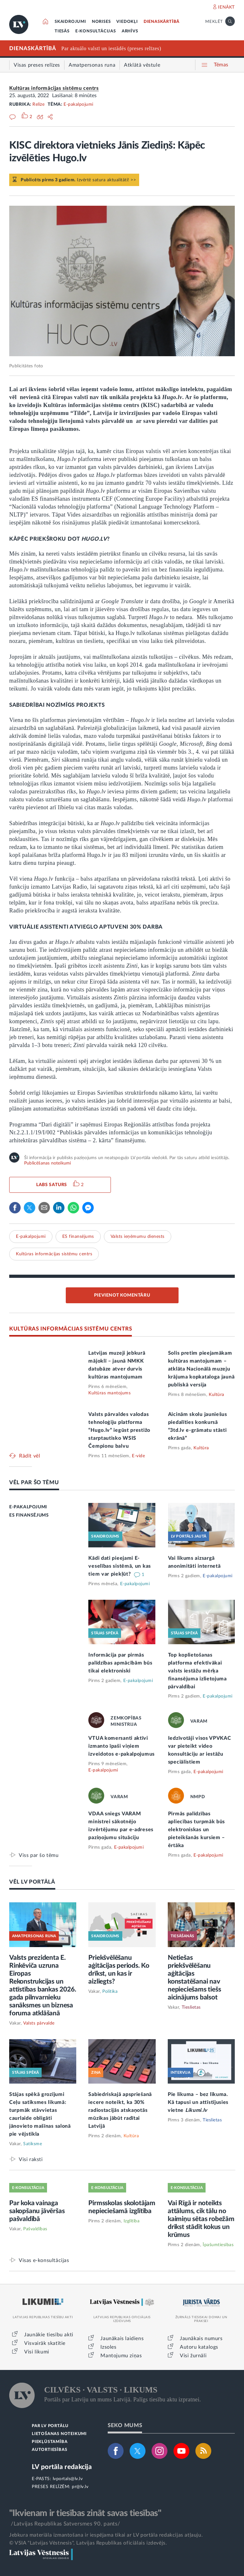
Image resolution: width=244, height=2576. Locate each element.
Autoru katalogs (199, 2347)
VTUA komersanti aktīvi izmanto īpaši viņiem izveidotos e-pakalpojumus (121, 1746)
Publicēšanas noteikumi (47, 1163)
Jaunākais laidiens (122, 2338)
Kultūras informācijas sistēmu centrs (54, 88)
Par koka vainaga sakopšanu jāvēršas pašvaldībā (36, 2211)
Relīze (38, 104)
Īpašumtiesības (218, 2245)
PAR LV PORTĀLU (50, 2426)
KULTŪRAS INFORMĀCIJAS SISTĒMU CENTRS (70, 1328)
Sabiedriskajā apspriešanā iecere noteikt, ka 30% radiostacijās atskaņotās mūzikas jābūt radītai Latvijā (120, 2110)
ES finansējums (78, 1236)
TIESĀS (62, 31)
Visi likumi (36, 2351)
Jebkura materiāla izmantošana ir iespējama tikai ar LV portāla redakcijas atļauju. (106, 2535)
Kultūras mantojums (109, 1393)
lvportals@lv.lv (68, 2479)
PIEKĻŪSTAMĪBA (49, 2442)
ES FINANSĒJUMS (29, 1515)
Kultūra (216, 1394)
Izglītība (132, 2221)
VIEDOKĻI (127, 22)
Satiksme (32, 2144)
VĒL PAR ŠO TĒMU (34, 1482)
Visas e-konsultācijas (44, 2260)
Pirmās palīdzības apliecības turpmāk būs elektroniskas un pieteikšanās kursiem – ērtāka (196, 1829)
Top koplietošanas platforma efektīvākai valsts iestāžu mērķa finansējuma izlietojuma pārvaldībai (197, 1670)
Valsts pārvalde (39, 2023)
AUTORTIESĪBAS (49, 2450)
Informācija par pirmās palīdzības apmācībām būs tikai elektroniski (120, 1662)
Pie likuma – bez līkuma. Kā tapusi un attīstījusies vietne (198, 2102)
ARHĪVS (130, 31)
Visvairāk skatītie (44, 2343)
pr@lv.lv (80, 2487)
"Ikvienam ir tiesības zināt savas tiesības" (85, 2513)
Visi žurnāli (193, 2355)
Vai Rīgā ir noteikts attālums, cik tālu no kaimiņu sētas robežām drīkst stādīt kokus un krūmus (201, 2219)
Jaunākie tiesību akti (48, 2334)
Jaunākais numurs (201, 2338)
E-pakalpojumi (78, 104)
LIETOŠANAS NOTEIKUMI (59, 2434)
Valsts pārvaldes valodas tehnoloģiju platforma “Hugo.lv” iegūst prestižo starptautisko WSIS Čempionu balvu (119, 1430)
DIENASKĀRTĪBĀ (162, 22)
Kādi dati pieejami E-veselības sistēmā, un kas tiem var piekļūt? (119, 1566)
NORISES (101, 22)
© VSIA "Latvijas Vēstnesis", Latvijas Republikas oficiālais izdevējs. (88, 2543)
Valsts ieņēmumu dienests (138, 1236)
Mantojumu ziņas (121, 2355)
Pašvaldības (35, 2229)
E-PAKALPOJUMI (28, 1507)
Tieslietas (191, 2007)
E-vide (138, 1456)
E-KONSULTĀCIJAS (95, 31)
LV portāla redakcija (62, 2467)
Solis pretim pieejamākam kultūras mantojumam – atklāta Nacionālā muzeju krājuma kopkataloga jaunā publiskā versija (201, 1369)
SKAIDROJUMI (70, 22)
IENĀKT (226, 7)
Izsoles (108, 2347)
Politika (110, 1991)
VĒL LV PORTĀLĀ (32, 1882)
